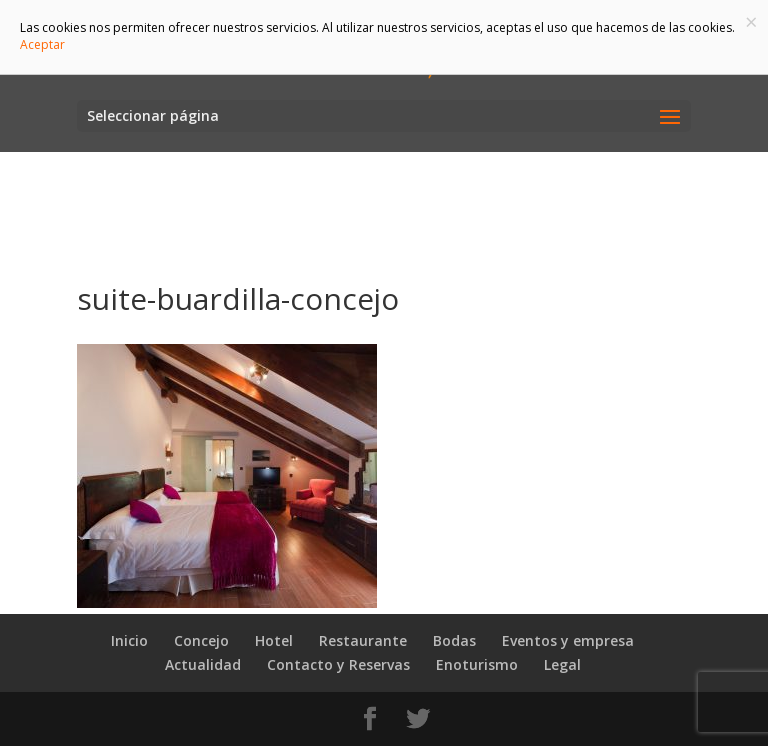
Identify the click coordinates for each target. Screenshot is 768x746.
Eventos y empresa (568, 640)
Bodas (454, 640)
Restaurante (363, 640)
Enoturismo (477, 664)
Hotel (274, 640)
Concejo (201, 640)
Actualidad (203, 664)
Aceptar (42, 44)
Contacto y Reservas (338, 664)
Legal (562, 664)
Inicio (129, 640)
